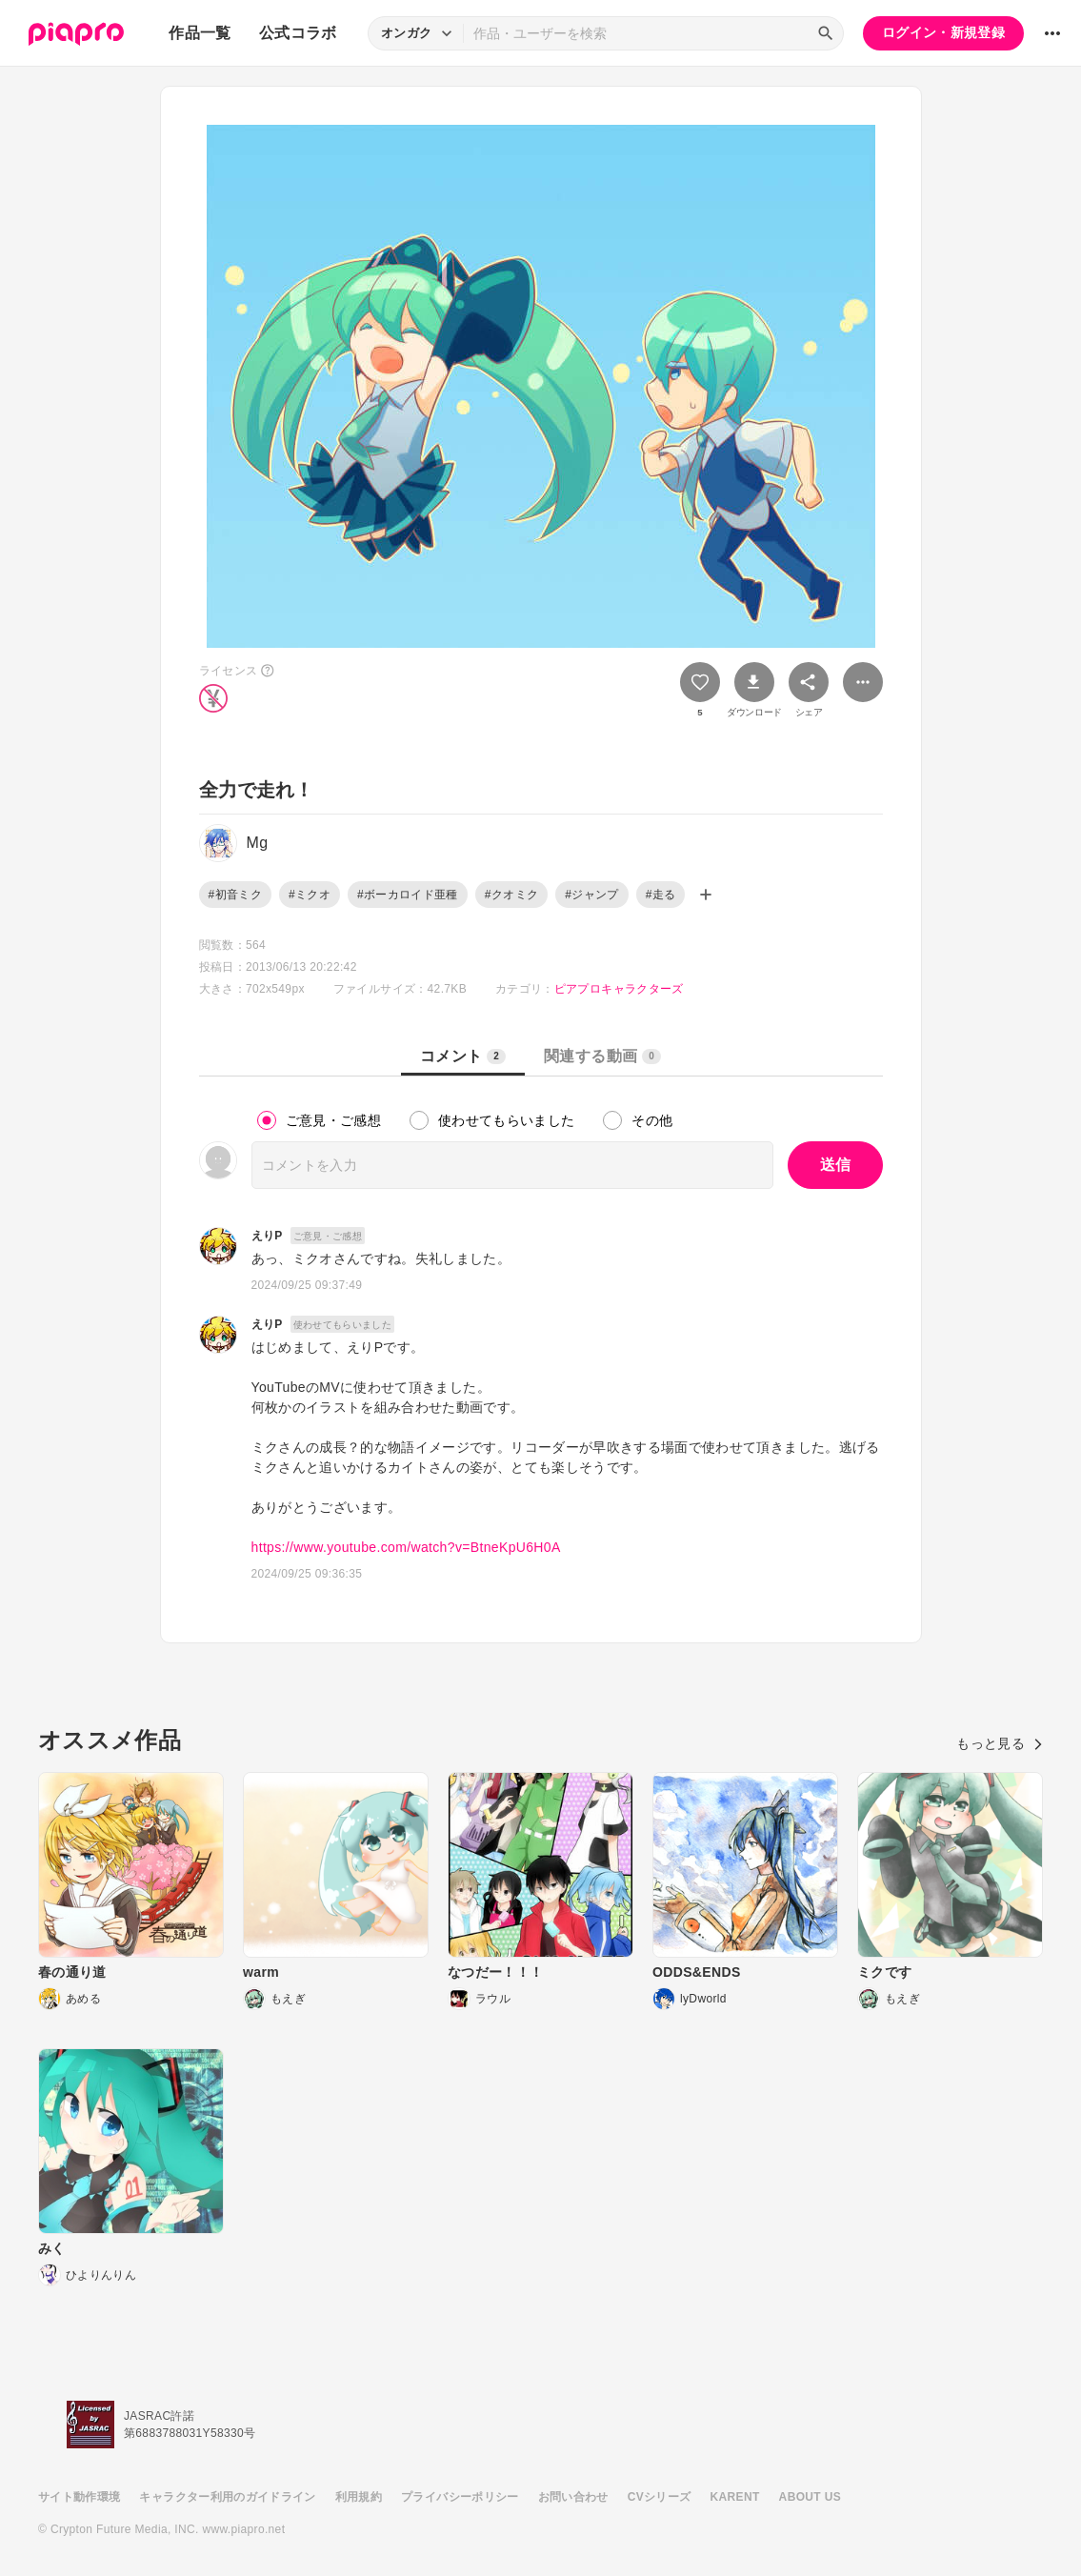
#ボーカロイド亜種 (407, 894)
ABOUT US (810, 2497)
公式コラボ (298, 33)
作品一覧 (199, 33)
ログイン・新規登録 (943, 32)
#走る (661, 894)
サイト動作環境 (79, 2497)
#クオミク (511, 894)
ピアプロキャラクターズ (619, 989)
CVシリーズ (659, 2497)
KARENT (735, 2497)
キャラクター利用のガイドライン (227, 2497)
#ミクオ (309, 894)
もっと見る (999, 1743)
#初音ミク (235, 894)
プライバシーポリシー (460, 2497)
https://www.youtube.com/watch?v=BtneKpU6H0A (406, 1547)
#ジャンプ (591, 894)
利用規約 (358, 2497)
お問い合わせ (573, 2497)
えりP (267, 1235)
